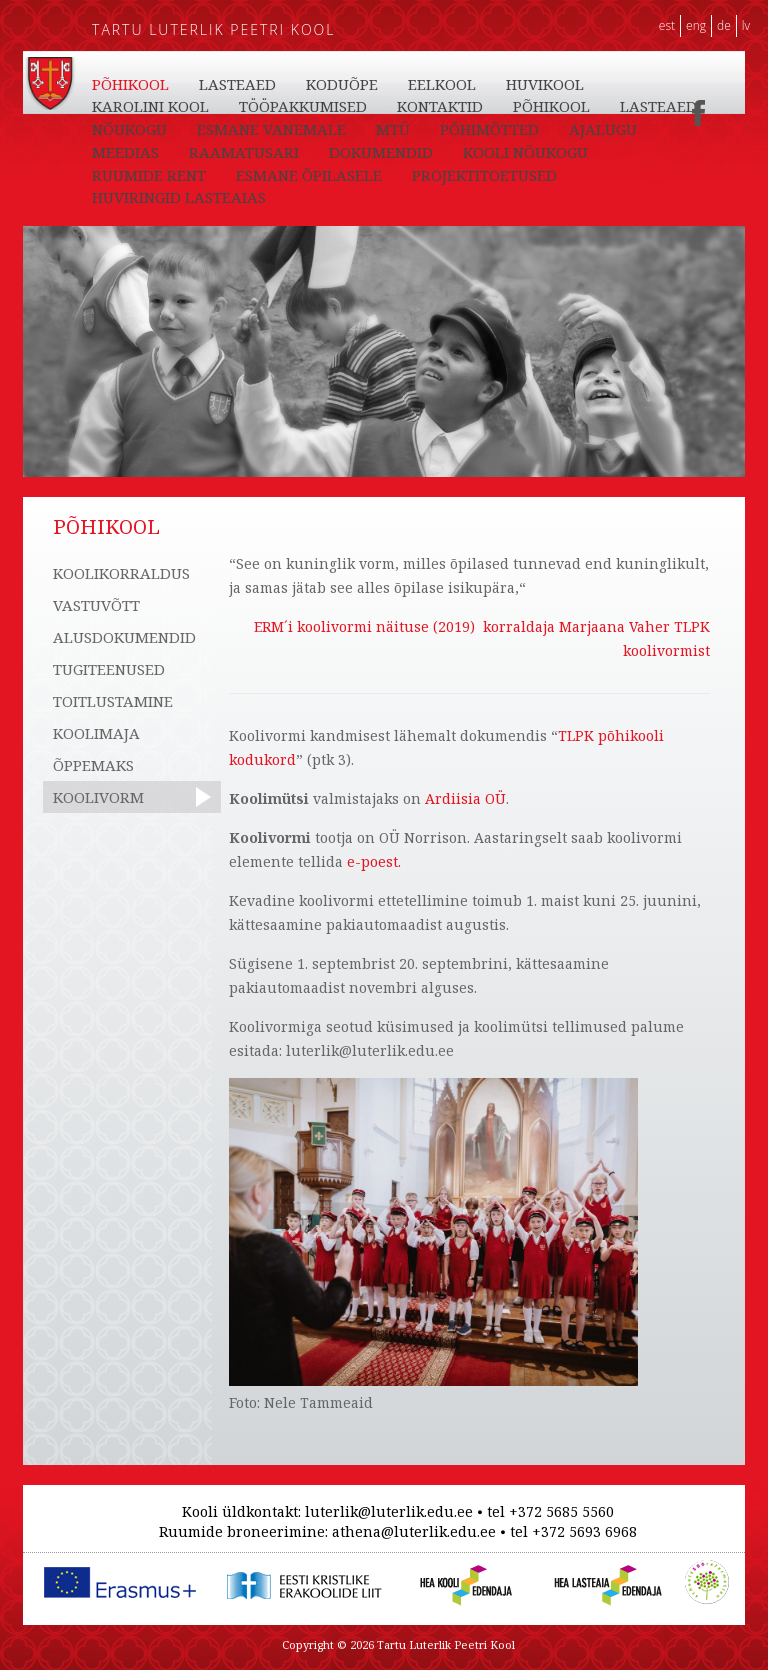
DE (724, 25)
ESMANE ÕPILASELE (309, 175)
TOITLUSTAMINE (113, 701)
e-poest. (374, 861)
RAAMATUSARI (244, 152)
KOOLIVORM (98, 797)
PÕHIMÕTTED (489, 129)
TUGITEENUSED (109, 669)
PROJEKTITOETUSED (484, 175)
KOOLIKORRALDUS (121, 573)
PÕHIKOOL (130, 84)
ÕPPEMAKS (93, 765)
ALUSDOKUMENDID (124, 637)
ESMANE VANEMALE (271, 129)
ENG (696, 25)
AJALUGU (603, 129)
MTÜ (393, 129)
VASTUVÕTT (96, 605)
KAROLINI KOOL (150, 106)
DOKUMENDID (381, 152)
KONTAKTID (440, 106)
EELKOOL (442, 84)
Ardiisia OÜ (465, 798)
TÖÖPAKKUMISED (303, 106)
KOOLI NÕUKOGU (525, 152)
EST (667, 25)
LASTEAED (237, 84)
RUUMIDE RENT (149, 175)
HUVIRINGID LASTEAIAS (179, 197)
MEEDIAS (125, 152)
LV (746, 25)
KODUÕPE (342, 84)
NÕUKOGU (129, 129)
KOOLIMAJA (96, 733)
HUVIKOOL (545, 84)
